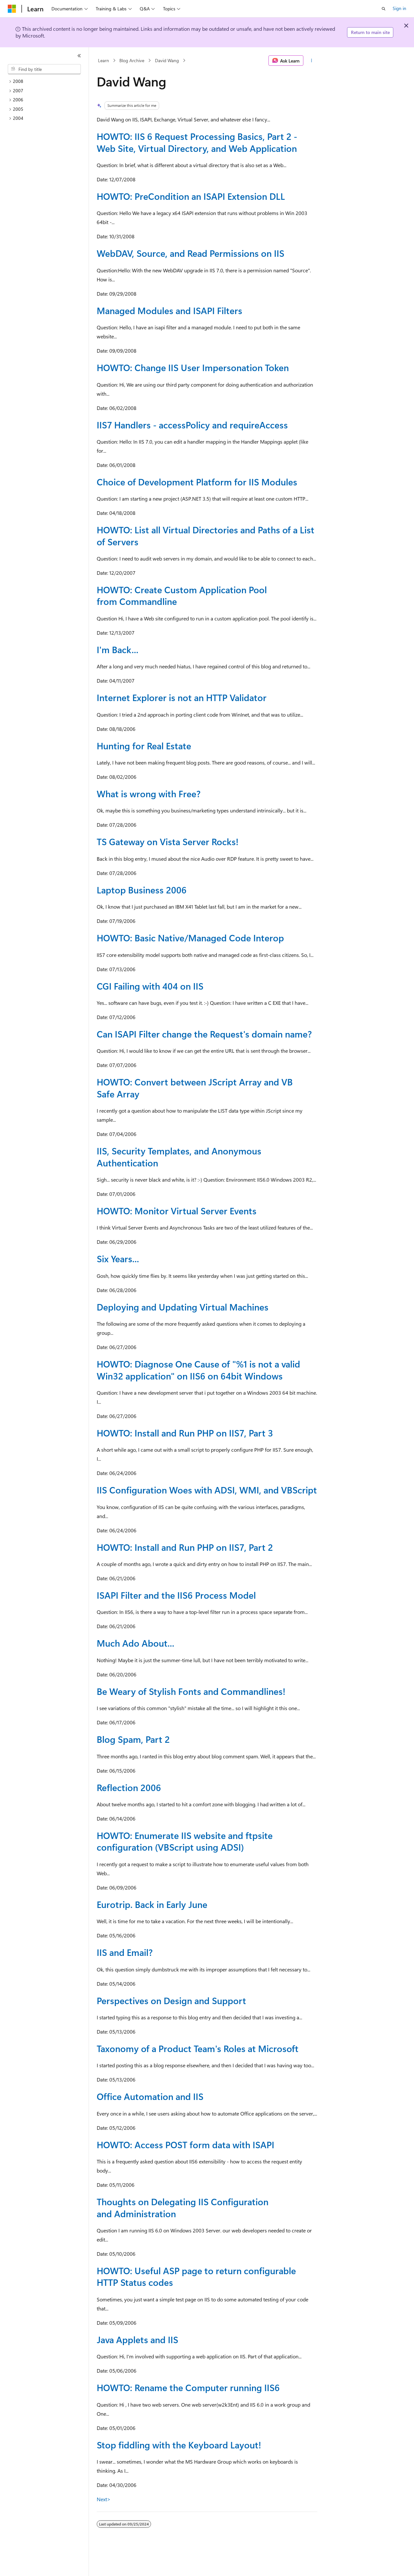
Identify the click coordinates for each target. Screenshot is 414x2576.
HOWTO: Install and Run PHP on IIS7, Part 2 (185, 1547)
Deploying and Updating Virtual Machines (182, 1307)
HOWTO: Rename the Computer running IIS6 (188, 2387)
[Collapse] (79, 56)
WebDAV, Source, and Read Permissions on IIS (190, 253)
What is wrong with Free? (149, 794)
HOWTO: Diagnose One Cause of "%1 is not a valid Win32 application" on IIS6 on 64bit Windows (198, 1369)
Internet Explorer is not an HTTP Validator (182, 697)
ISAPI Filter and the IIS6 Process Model (176, 1595)
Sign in (399, 8)
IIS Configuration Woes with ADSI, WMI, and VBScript (207, 1490)
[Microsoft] (12, 9)
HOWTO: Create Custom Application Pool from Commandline (182, 595)
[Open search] (383, 9)
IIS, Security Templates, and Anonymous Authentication (179, 1156)
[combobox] (44, 69)
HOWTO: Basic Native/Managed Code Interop (190, 938)
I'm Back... (117, 649)
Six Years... (118, 1259)
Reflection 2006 (129, 1787)
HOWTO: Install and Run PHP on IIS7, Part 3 (185, 1433)
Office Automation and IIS (150, 2096)
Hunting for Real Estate (144, 746)
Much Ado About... (135, 1643)
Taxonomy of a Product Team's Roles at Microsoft (198, 2048)
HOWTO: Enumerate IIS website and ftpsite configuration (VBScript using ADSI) (185, 1841)
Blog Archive (131, 60)
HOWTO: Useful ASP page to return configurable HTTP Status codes (196, 2276)
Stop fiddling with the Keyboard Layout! (179, 2445)
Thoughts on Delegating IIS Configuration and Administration (182, 2207)
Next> (104, 2499)
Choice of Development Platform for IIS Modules (197, 482)
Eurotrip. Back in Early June (152, 1904)
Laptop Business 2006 (142, 890)
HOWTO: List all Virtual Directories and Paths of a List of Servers (205, 535)
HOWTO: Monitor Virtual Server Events (176, 1211)
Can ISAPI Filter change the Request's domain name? (204, 1034)
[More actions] (311, 60)
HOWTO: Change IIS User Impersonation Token (193, 367)
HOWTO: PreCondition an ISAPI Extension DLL (191, 196)
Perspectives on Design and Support (171, 2000)
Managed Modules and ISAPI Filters (169, 310)
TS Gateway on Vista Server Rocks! (167, 841)
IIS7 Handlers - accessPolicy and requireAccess (192, 425)
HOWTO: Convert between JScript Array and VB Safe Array (195, 1087)
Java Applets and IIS (137, 2339)
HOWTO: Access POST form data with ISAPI (185, 2144)
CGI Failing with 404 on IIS (150, 986)
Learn (103, 60)
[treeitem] (47, 81)
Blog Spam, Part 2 (133, 1739)
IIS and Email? (125, 1952)
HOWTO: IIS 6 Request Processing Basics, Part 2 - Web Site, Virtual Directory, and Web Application (197, 142)
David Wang (167, 60)
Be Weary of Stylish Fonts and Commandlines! (191, 1691)
